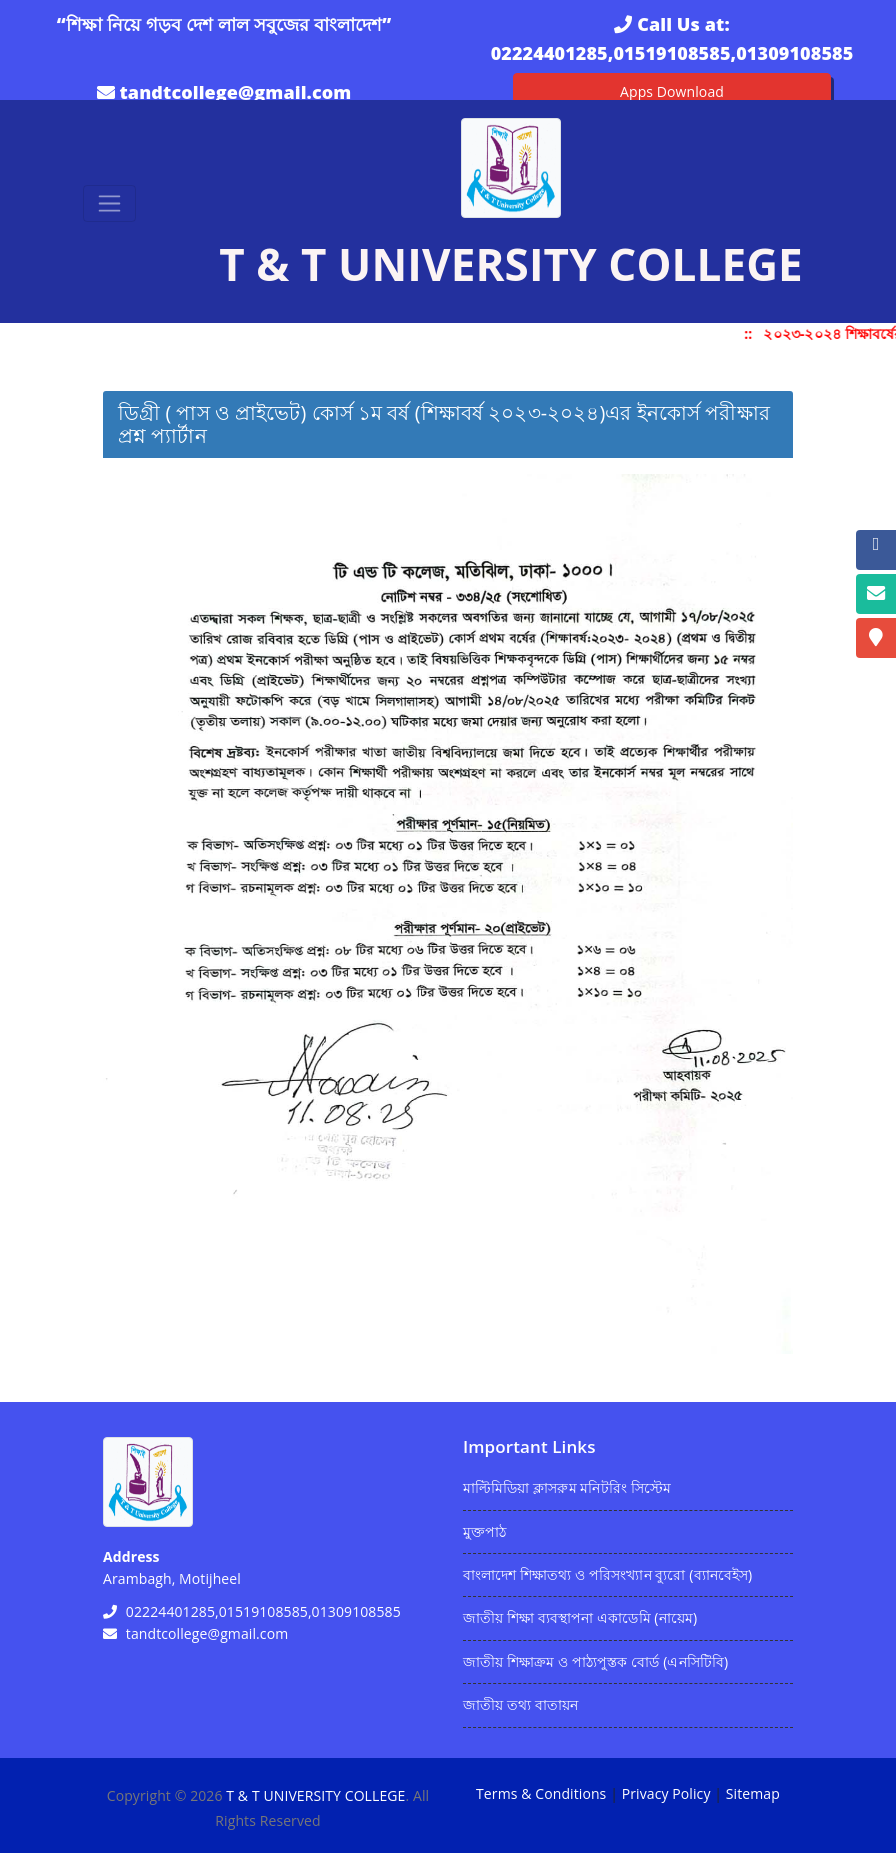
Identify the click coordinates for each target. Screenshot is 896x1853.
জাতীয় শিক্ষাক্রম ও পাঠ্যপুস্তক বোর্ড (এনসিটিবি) (595, 1661)
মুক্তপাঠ (484, 1531)
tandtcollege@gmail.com (235, 92)
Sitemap (753, 1793)
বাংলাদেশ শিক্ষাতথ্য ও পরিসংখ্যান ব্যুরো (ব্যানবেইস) (607, 1574)
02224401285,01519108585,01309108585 (672, 53)
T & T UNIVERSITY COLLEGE (315, 1795)
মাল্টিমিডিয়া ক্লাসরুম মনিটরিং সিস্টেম (567, 1487)
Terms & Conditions (541, 1793)
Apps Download (672, 91)
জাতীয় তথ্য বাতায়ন (520, 1704)
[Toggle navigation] (109, 203)
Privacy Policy (666, 1793)
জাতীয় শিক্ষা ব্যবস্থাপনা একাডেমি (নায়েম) (580, 1617)
